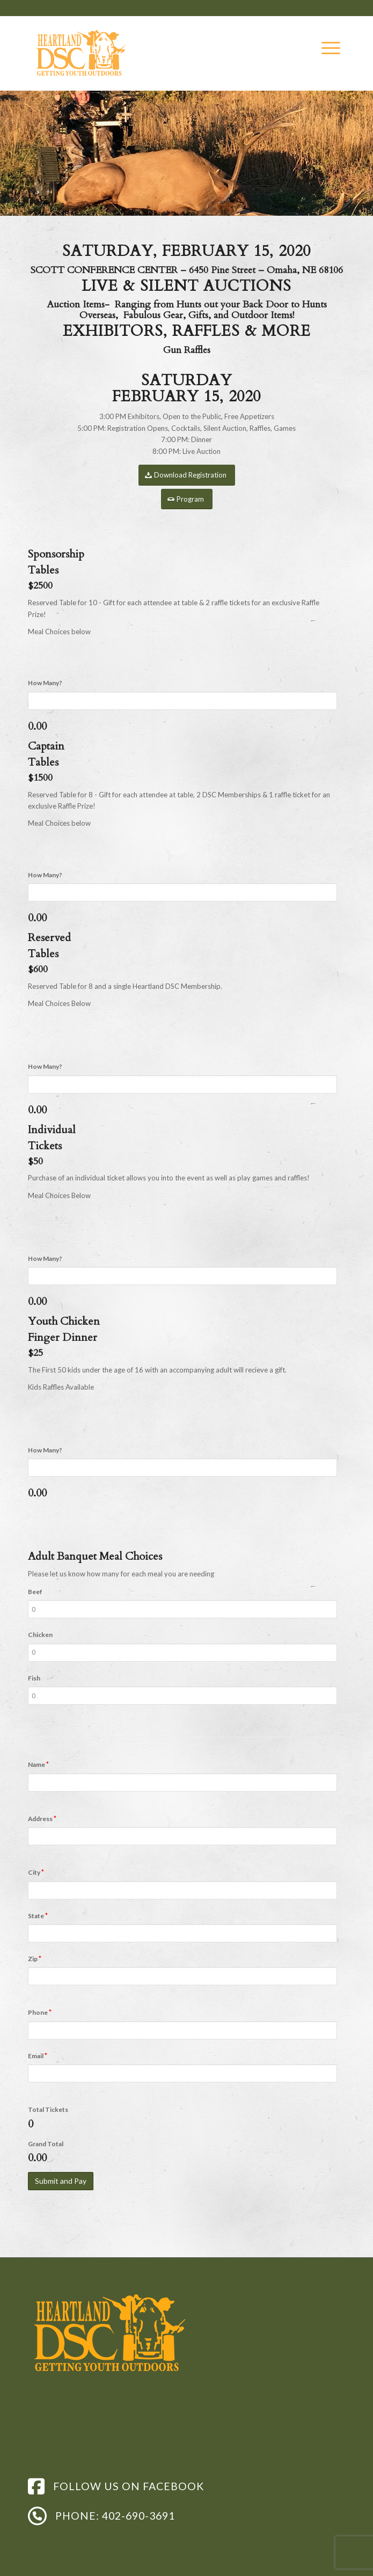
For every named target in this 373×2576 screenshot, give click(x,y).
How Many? (45, 683)
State (38, 1915)
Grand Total (45, 2144)
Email (37, 2055)
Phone (40, 2012)
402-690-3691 (138, 2515)
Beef (35, 1592)
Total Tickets (48, 2109)
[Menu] (325, 47)
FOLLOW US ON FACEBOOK (128, 2486)
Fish (34, 1678)
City (36, 1872)
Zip (34, 1958)
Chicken (40, 1635)
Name (38, 1764)
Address (42, 1818)
